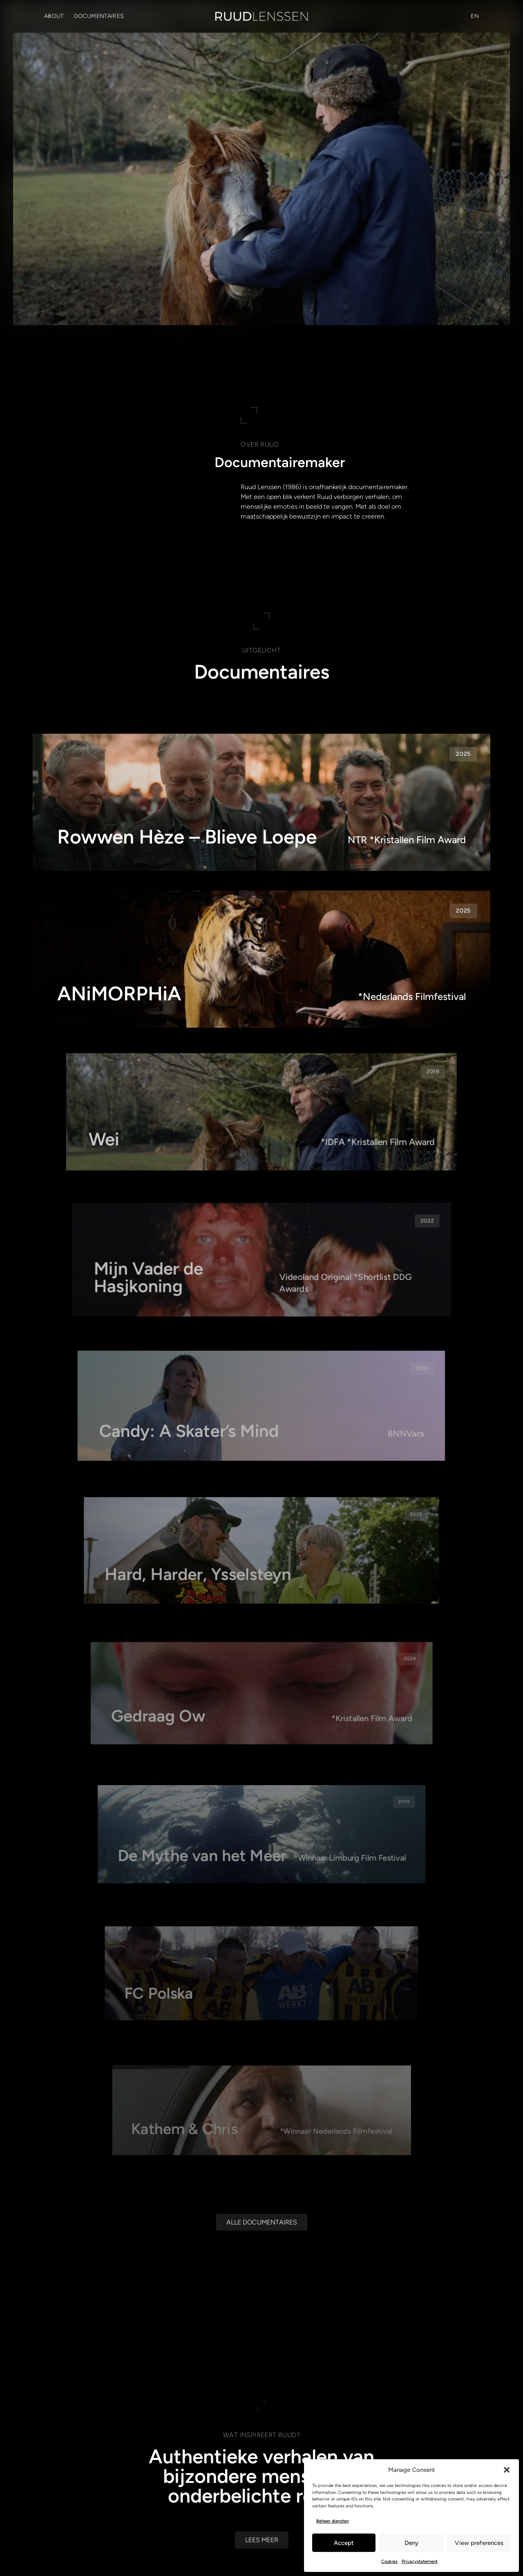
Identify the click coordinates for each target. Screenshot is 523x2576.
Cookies (389, 2561)
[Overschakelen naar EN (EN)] (475, 16)
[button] (507, 2470)
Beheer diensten (332, 2521)
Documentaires (99, 16)
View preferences (479, 2543)
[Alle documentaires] (261, 2295)
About (54, 16)
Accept (344, 2543)
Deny (411, 2543)
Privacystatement (420, 2561)
